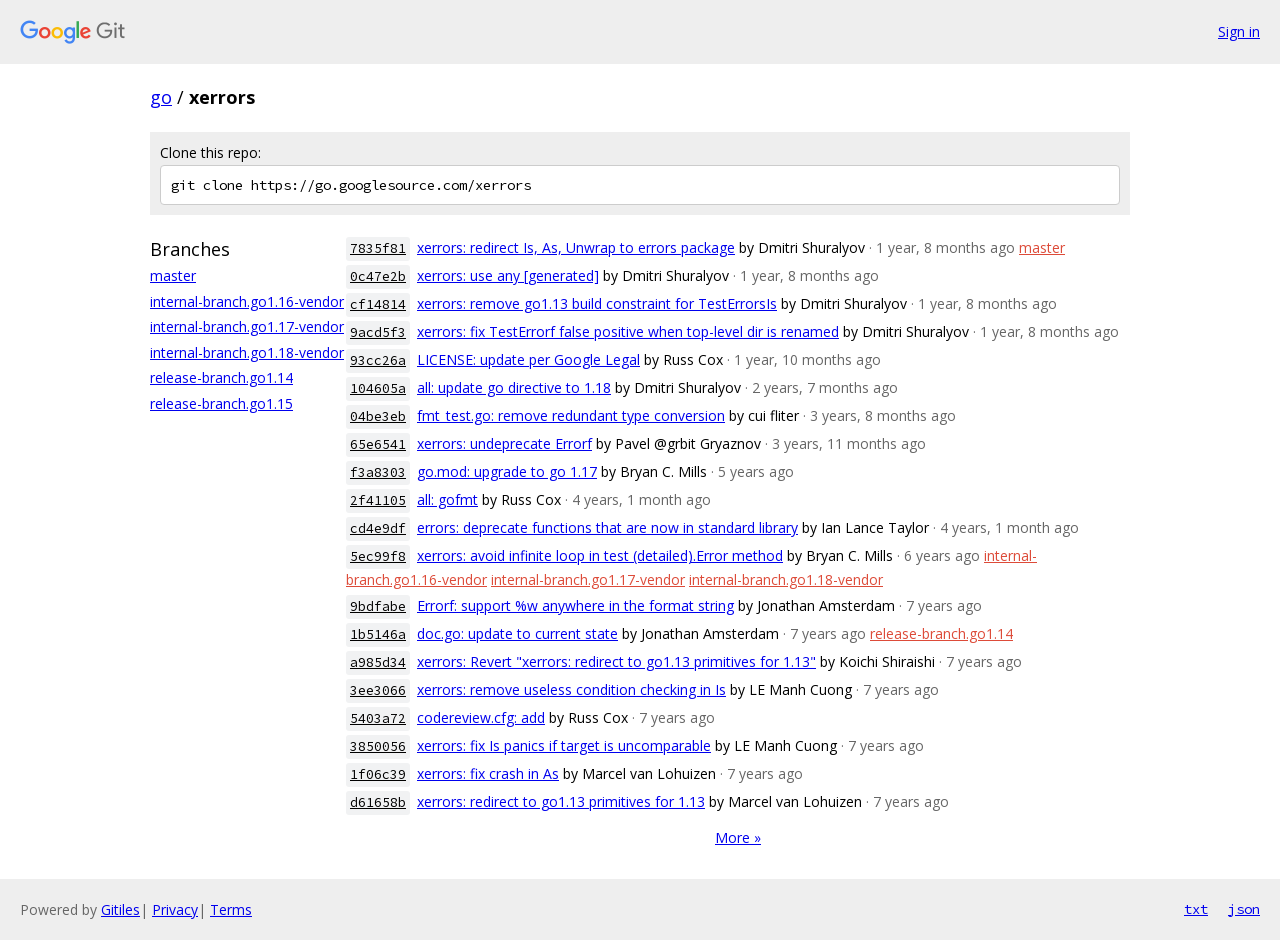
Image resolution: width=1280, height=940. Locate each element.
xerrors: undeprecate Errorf (504, 443)
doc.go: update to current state (517, 633)
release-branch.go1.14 (221, 377)
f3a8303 (378, 472)
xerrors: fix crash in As (488, 773)
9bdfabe (378, 606)
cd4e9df (378, 528)
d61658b (378, 802)
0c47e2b (378, 276)
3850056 (378, 746)
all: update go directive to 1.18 (514, 387)
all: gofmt (447, 499)
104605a (378, 388)
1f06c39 (378, 774)
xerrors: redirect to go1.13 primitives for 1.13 (561, 801)
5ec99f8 (378, 556)
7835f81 (378, 248)
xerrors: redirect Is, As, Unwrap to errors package (576, 247)
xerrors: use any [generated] (508, 275)
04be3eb (378, 416)
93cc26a (378, 360)
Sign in (1239, 31)
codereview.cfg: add (481, 717)
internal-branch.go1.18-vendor (247, 352)
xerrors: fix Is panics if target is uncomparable (564, 745)
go (161, 97)
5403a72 (378, 718)
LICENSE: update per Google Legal (528, 359)
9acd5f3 (378, 332)
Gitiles (120, 909)
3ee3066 (378, 690)
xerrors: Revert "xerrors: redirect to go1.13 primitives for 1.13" (616, 661)
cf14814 (378, 304)
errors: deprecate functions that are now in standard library (607, 527)
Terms (231, 909)
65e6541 (378, 444)
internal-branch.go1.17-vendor (247, 326)
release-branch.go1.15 (221, 403)
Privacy (175, 909)
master (173, 275)
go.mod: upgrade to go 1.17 (507, 471)
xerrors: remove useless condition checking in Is (571, 689)
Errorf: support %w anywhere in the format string (575, 605)
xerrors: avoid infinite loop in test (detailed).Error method (600, 555)
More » (738, 837)
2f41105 (378, 500)
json (1244, 909)
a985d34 (378, 662)
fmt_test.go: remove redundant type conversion (571, 415)
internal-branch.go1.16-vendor (247, 301)
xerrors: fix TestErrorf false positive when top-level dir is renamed (628, 331)
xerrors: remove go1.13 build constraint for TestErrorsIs (597, 303)
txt (1196, 909)
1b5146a (378, 634)
